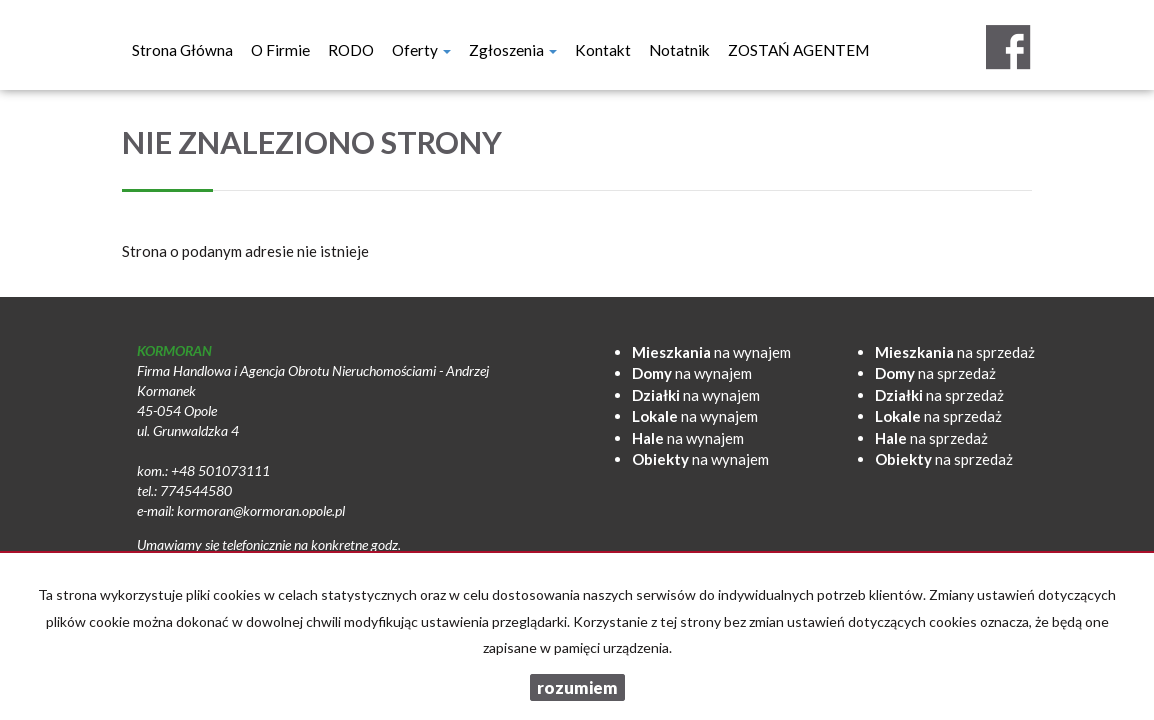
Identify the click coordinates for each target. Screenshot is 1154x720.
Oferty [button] (421, 50)
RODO (351, 50)
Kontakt (603, 50)
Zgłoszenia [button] (513, 50)
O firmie (280, 50)
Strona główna (182, 50)
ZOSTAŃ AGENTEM (798, 50)
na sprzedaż (955, 352)
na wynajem (711, 352)
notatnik (679, 50)
